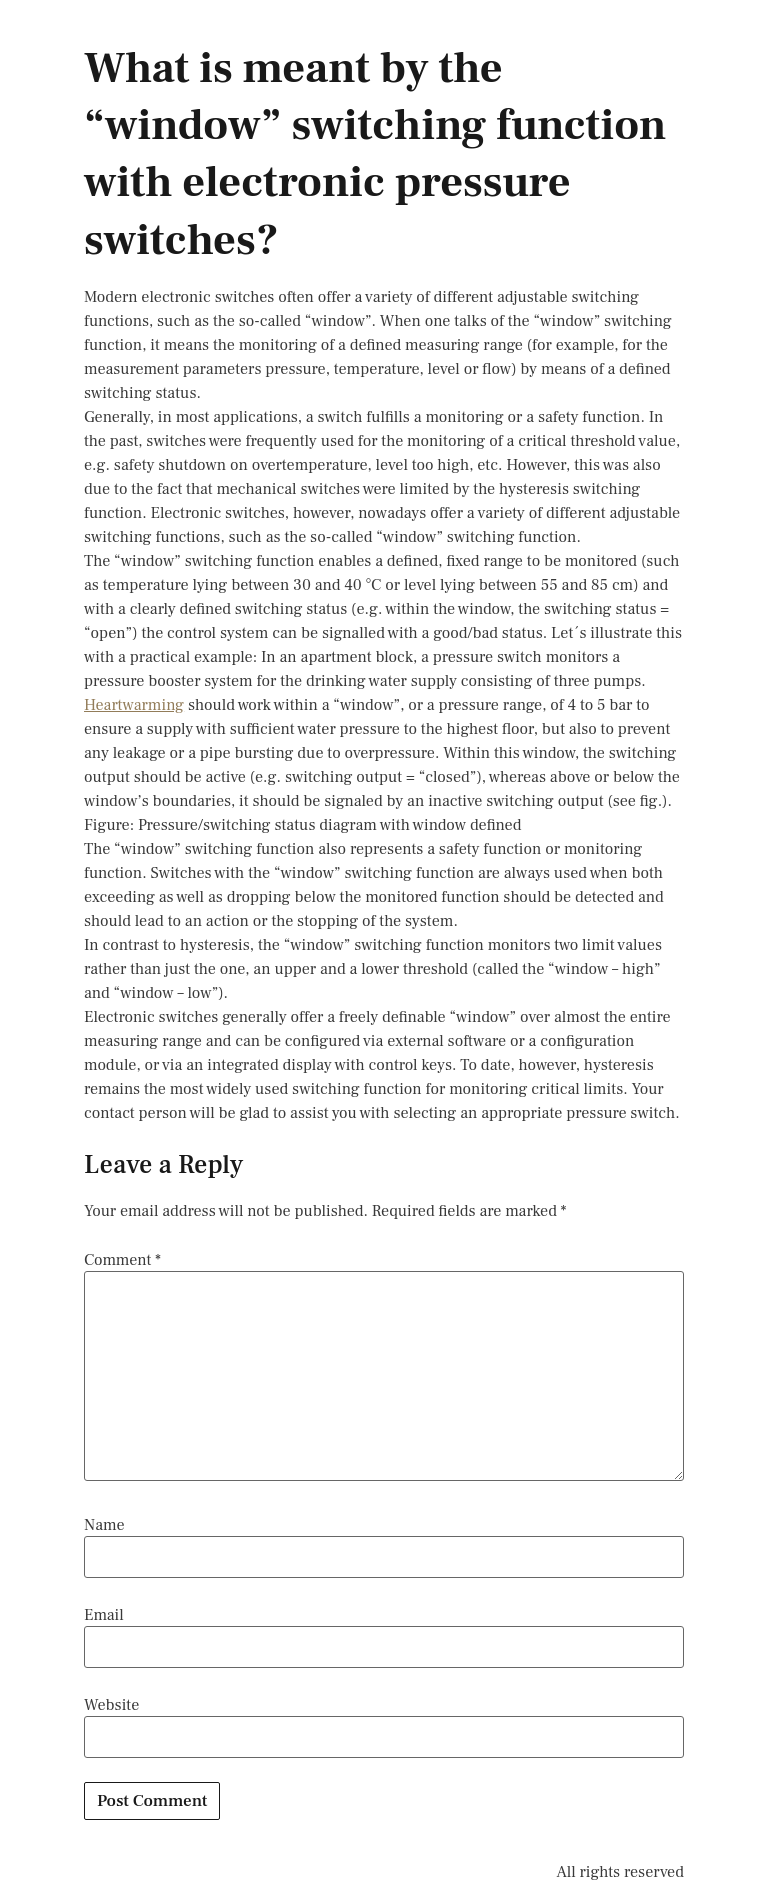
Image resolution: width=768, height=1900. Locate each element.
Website (111, 1705)
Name (104, 1525)
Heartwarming (134, 705)
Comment (122, 1260)
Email (104, 1615)
